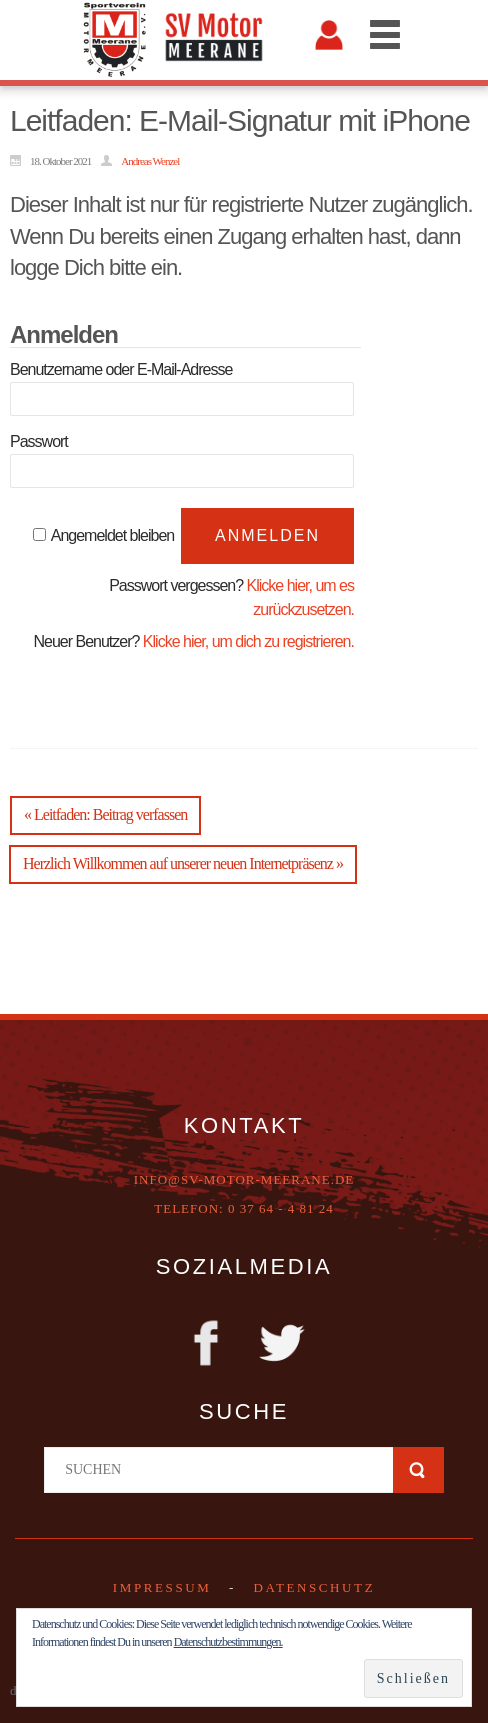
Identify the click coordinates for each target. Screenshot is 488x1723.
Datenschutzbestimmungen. (228, 1642)
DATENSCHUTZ (314, 1587)
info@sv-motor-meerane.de (244, 1179)
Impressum (162, 1587)
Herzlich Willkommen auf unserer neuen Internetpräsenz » (183, 863)
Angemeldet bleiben (112, 535)
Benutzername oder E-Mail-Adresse (121, 369)
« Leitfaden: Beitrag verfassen (105, 814)
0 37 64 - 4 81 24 (281, 1208)
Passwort (39, 441)
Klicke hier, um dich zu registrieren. (248, 641)
